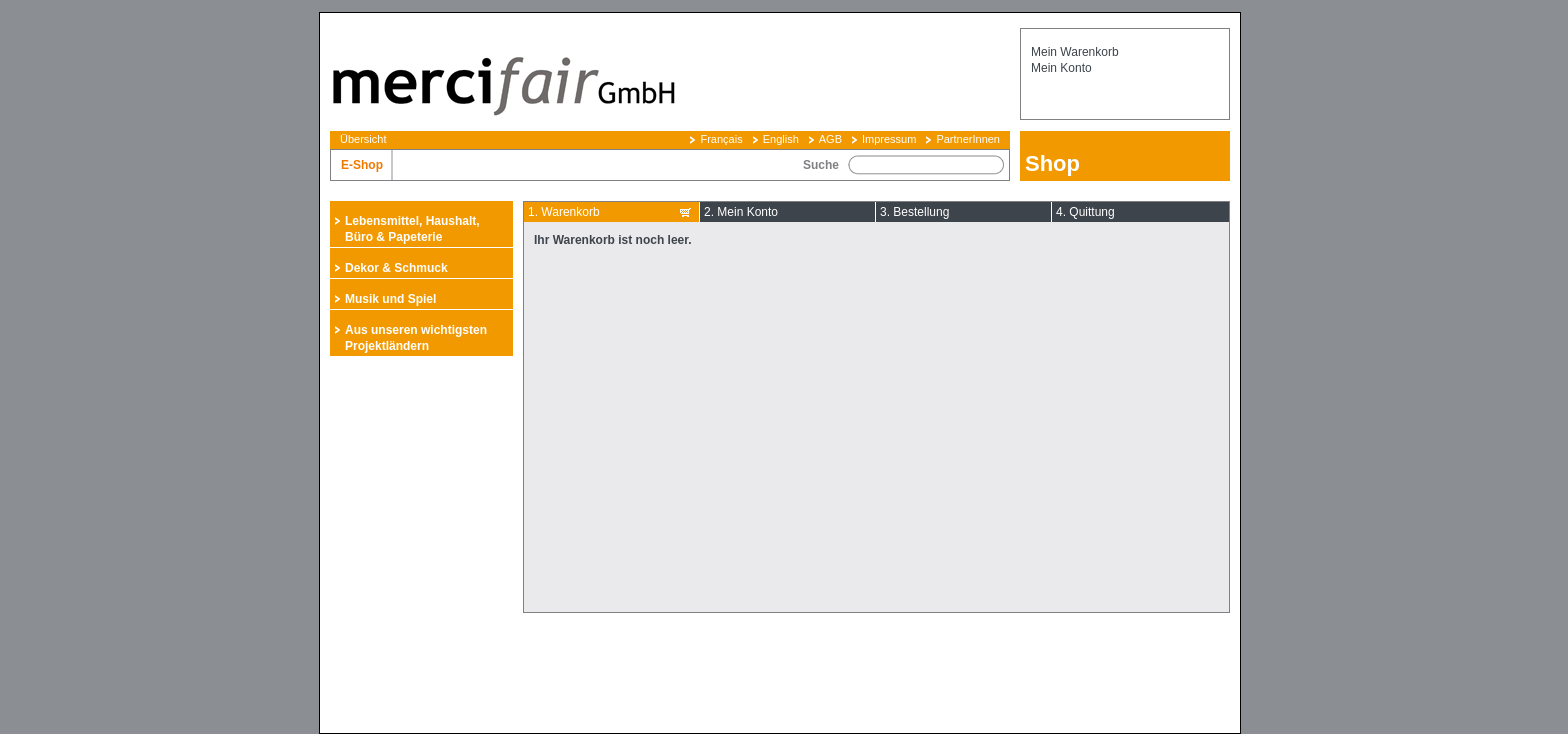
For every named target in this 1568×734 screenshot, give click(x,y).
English (781, 139)
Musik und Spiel (390, 299)
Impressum (889, 139)
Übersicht (363, 139)
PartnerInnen (968, 139)
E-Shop (362, 165)
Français (721, 139)
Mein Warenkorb (1075, 52)
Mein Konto (1061, 68)
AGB (830, 139)
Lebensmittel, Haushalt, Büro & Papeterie (412, 229)
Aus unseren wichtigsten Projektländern (416, 338)
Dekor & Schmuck (396, 268)
